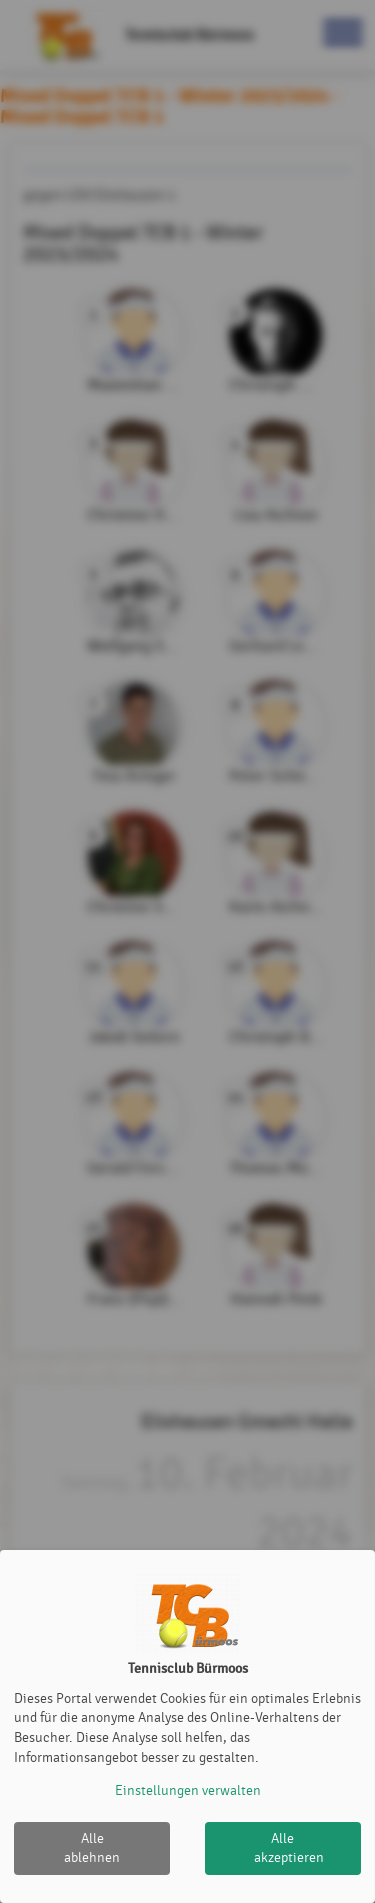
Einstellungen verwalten (188, 1790)
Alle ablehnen (92, 1848)
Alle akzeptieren (289, 1848)
